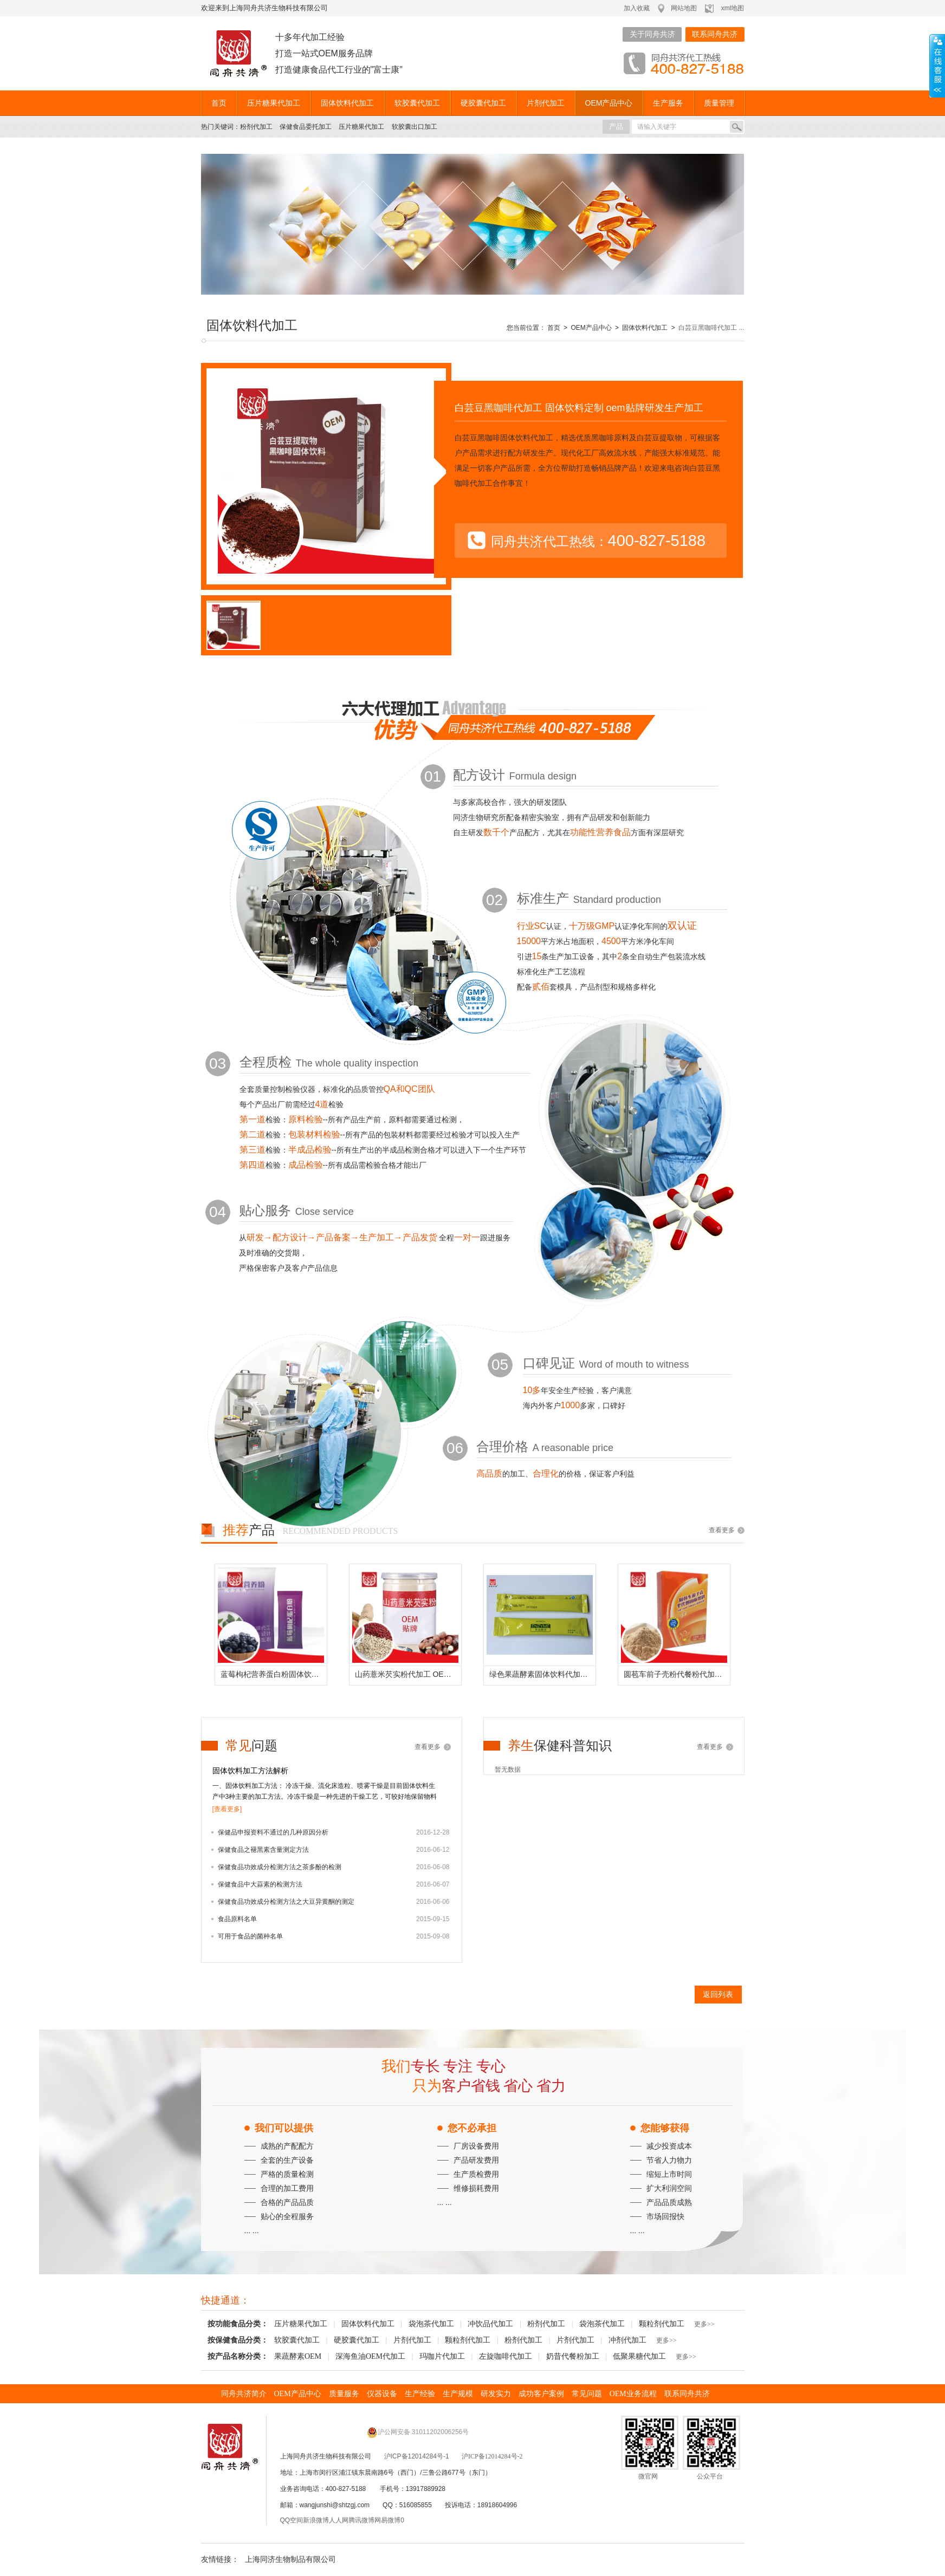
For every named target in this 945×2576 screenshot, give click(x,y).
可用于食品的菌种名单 (250, 1936)
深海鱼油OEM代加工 (370, 2356)
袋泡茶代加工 (431, 2324)
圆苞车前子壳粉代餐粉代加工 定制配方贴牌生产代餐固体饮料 (677, 1674)
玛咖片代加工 (442, 2356)
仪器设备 (382, 2394)
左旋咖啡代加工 (505, 2356)
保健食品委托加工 (306, 127)
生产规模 (458, 2394)
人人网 (338, 2520)
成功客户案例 (541, 2394)
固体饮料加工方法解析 (250, 1770)
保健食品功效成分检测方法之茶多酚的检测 (279, 1867)
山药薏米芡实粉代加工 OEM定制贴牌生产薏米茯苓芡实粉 (408, 1674)
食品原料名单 (237, 1919)
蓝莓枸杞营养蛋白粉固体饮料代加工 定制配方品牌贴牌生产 (274, 1674)
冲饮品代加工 (490, 2324)
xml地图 (733, 8)
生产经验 (420, 2394)
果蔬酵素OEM (297, 2356)
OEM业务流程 (633, 2394)
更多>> (704, 2324)
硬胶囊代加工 (483, 103)
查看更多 (722, 1530)
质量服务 (344, 2394)
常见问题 (587, 2394)
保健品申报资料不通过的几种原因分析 (273, 1832)
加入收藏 (637, 8)
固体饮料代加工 (347, 103)
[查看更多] (227, 1809)
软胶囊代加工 (417, 103)
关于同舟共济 (652, 34)
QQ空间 (291, 2520)
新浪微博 (316, 2520)
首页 (218, 103)
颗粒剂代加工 (661, 2324)
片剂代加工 (546, 103)
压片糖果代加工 (273, 103)
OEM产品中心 (609, 103)
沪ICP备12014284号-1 (416, 2456)
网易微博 (387, 2520)
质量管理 (719, 103)
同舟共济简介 (244, 2394)
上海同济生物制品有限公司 (290, 2559)
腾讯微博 (361, 2520)
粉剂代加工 (256, 127)
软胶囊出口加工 (414, 127)
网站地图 (684, 8)
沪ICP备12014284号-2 (492, 2456)
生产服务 (668, 103)
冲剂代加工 (627, 2340)
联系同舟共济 (714, 34)
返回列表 (718, 1994)
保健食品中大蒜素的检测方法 (260, 1884)
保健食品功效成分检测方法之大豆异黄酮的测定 (286, 1901)
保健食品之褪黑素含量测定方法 (263, 1849)
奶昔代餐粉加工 (572, 2356)
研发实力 (496, 2394)
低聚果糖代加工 (639, 2356)
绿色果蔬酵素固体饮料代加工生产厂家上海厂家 (542, 1674)
